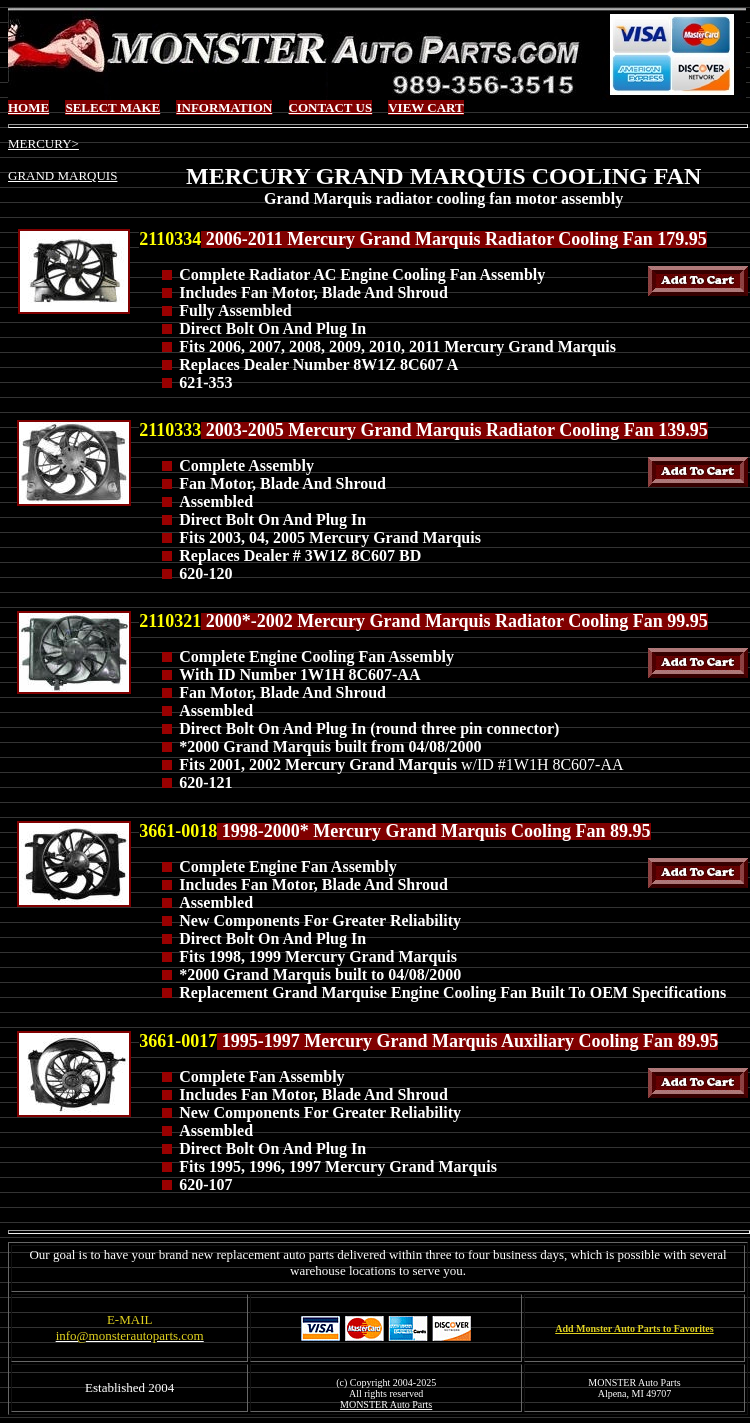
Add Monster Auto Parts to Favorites (634, 1328)
